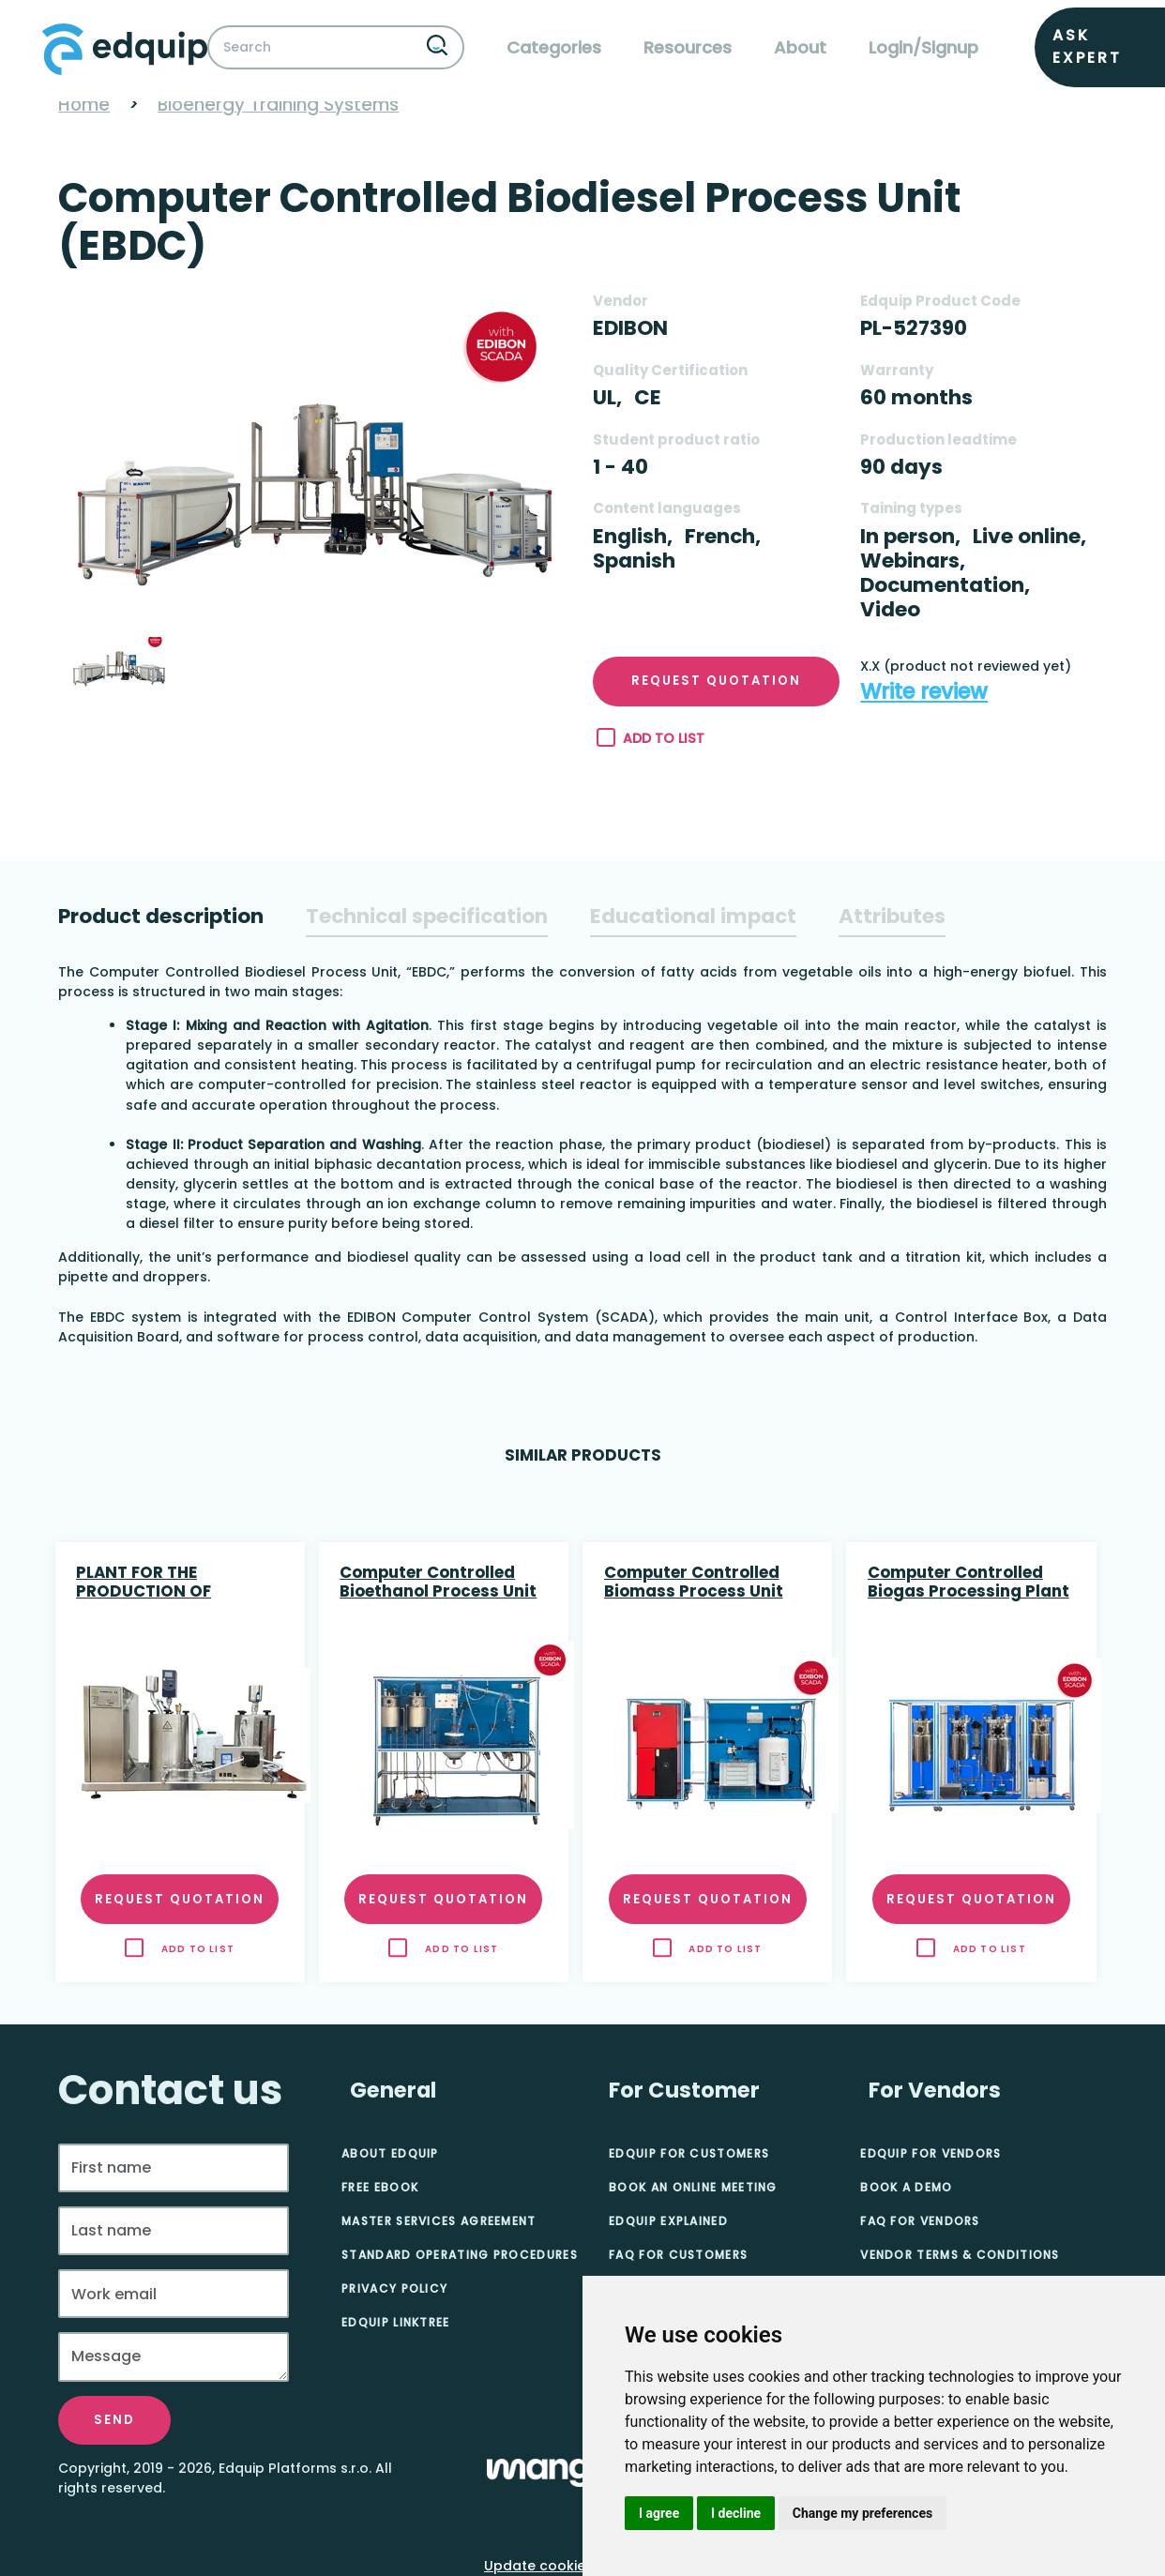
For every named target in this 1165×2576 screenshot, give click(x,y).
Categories (554, 47)
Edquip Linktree (395, 2322)
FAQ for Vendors (920, 2221)
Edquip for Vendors (930, 2153)
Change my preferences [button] (862, 2513)
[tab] (161, 916)
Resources (687, 47)
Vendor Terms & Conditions (960, 2255)
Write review (924, 691)
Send (114, 2420)
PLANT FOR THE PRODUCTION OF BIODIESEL (143, 1583)
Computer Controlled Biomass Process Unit (693, 1582)
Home (84, 104)
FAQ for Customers (678, 2255)
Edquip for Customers (689, 2153)
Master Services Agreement (439, 2221)
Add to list (650, 738)
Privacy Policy (394, 2288)
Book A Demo (906, 2187)
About (800, 47)
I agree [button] (659, 2513)
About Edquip (390, 2153)
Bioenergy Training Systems (278, 104)
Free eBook (379, 2187)
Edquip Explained (668, 2221)
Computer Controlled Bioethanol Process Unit (438, 1582)
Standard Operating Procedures (459, 2255)
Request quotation (716, 680)
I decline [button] (736, 2513)
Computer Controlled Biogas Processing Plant (968, 1582)
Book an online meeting (693, 2187)
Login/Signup (923, 47)
